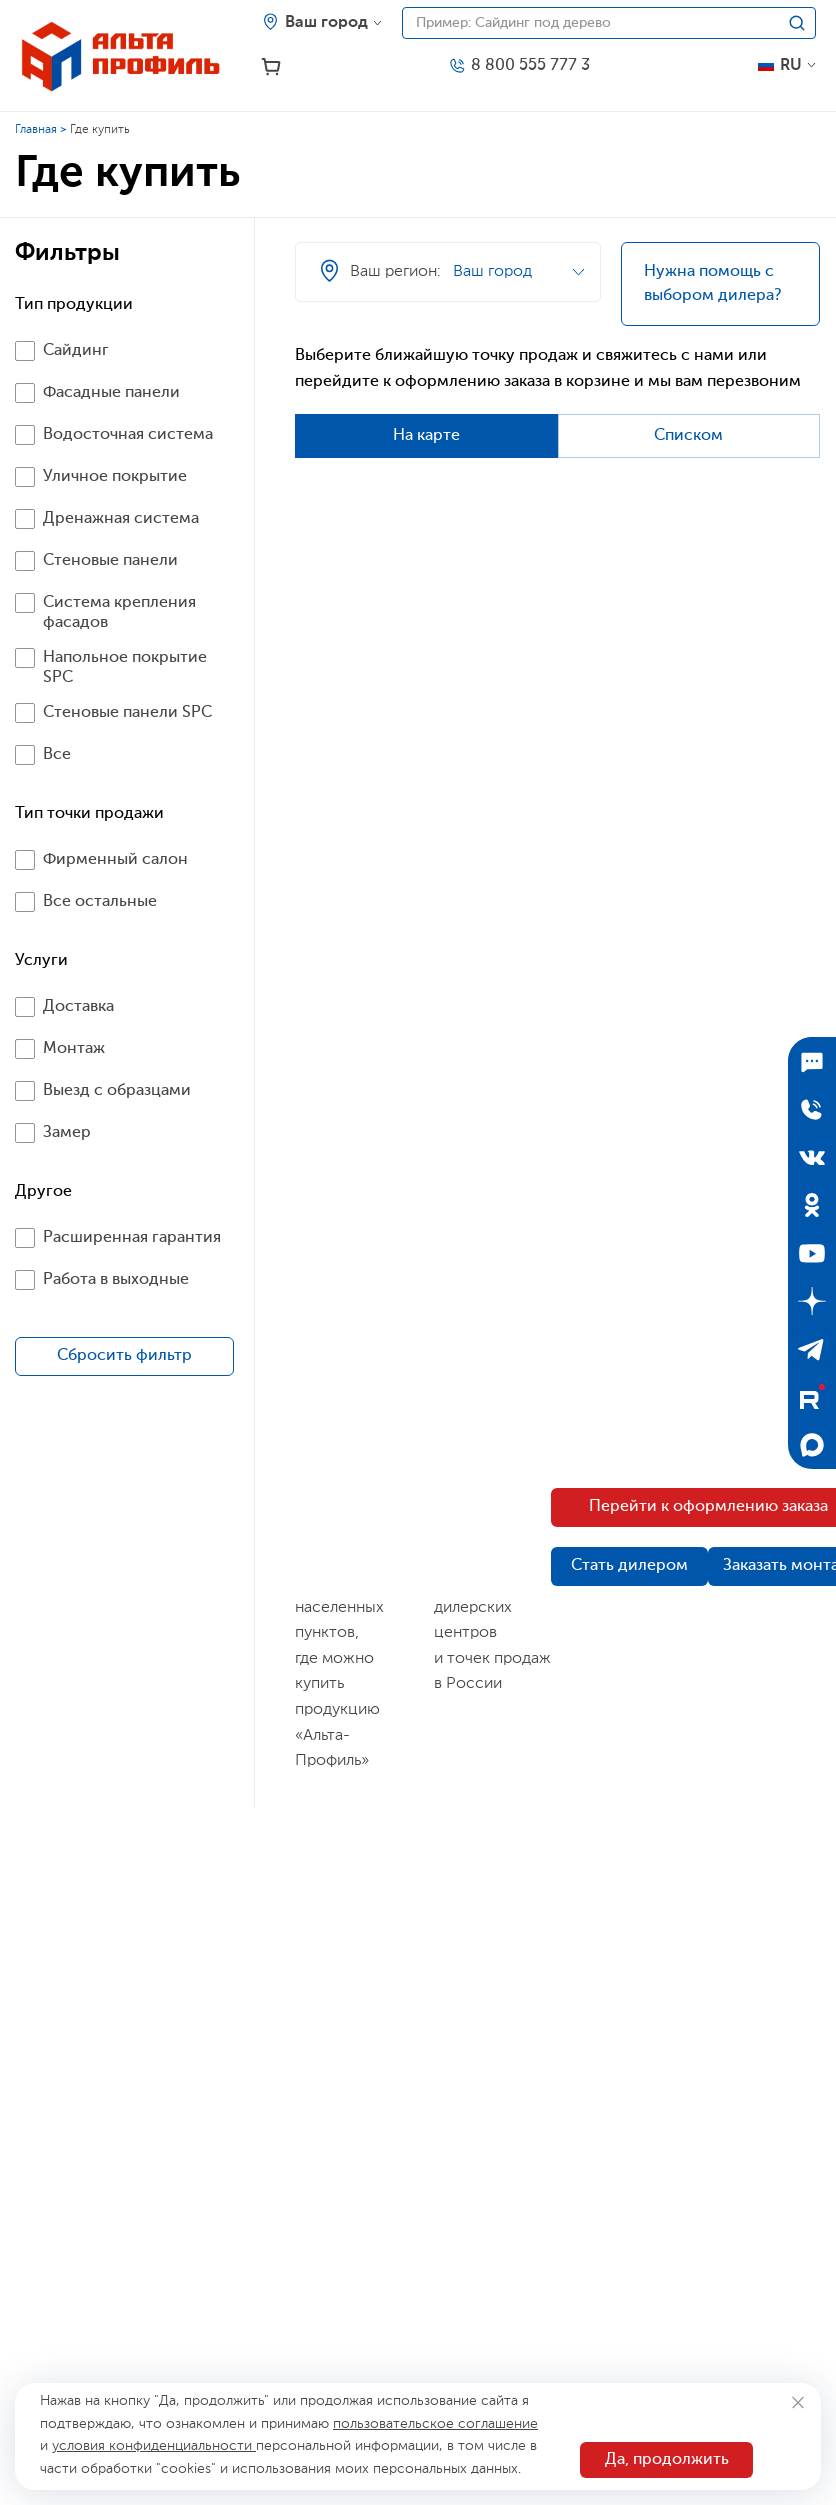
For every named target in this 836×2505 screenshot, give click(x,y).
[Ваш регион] (322, 23)
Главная (36, 130)
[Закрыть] (797, 2402)
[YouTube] (812, 1253)
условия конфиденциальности (154, 2446)
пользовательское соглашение (435, 2424)
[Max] (812, 1445)
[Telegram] (812, 1349)
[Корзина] (271, 67)
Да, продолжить (667, 2460)
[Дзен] (812, 1301)
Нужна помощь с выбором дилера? (712, 284)
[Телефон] (519, 66)
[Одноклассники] (812, 1205)
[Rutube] (812, 1397)
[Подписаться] (812, 1061)
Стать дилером (629, 1566)
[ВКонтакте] (812, 1157)
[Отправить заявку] (812, 1109)
